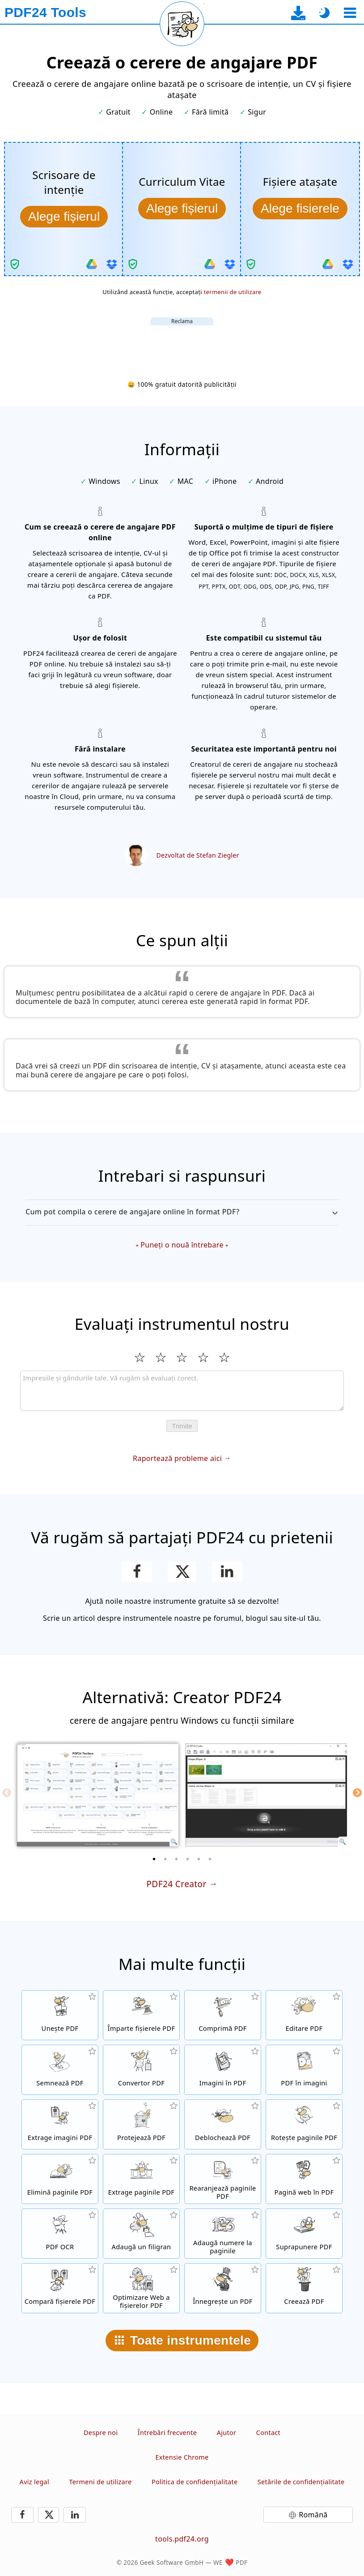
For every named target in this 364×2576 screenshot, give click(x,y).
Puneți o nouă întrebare (182, 1245)
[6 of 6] (210, 1858)
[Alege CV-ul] (182, 208)
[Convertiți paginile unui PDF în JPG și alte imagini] (304, 2070)
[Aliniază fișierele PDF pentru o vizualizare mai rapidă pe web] (141, 2288)
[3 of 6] (176, 1858)
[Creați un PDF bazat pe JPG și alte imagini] (222, 2070)
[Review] (182, 1391)
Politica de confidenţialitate (194, 2482)
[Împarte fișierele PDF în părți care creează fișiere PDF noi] (141, 2015)
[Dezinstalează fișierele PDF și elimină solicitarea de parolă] (222, 2124)
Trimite (182, 1426)
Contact (268, 2432)
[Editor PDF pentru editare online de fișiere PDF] (304, 2015)
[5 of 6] (199, 1858)
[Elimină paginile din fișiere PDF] (59, 2179)
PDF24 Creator (176, 1884)
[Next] (357, 1792)
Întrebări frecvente (167, 2432)
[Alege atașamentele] (300, 208)
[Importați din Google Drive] (92, 264)
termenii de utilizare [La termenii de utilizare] (233, 292)
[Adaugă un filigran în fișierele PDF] (141, 2234)
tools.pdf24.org (182, 2539)
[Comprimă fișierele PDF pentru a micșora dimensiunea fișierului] (222, 2015)
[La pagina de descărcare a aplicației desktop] (298, 13)
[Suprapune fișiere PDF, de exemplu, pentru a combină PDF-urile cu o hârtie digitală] (304, 2234)
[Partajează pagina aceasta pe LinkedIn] (227, 1571)
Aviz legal (34, 2482)
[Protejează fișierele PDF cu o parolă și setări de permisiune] (141, 2124)
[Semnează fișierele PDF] (59, 2070)
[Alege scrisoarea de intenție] (64, 216)
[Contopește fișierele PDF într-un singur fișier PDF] (59, 2015)
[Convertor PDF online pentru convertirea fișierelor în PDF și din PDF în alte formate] (141, 2070)
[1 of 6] (154, 1858)
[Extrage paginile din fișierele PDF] (141, 2179)
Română (313, 2515)
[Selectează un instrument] (350, 13)
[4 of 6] (187, 1858)
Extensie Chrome (181, 2457)
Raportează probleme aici (177, 1458)
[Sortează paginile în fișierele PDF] (222, 2179)
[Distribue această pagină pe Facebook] (137, 1571)
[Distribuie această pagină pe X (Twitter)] (182, 1571)
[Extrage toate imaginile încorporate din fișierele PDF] (59, 2124)
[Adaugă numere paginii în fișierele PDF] (222, 2234)
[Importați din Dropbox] (112, 264)
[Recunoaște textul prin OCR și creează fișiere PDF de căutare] (59, 2234)
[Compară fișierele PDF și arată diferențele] (59, 2288)
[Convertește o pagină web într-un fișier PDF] (304, 2179)
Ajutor (227, 2432)
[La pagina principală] (45, 12)
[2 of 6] (165, 1858)
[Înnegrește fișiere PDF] (222, 2288)
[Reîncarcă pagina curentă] (182, 23)
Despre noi (101, 2432)
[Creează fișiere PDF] (304, 2288)
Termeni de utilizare (100, 2482)
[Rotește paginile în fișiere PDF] (304, 2124)
